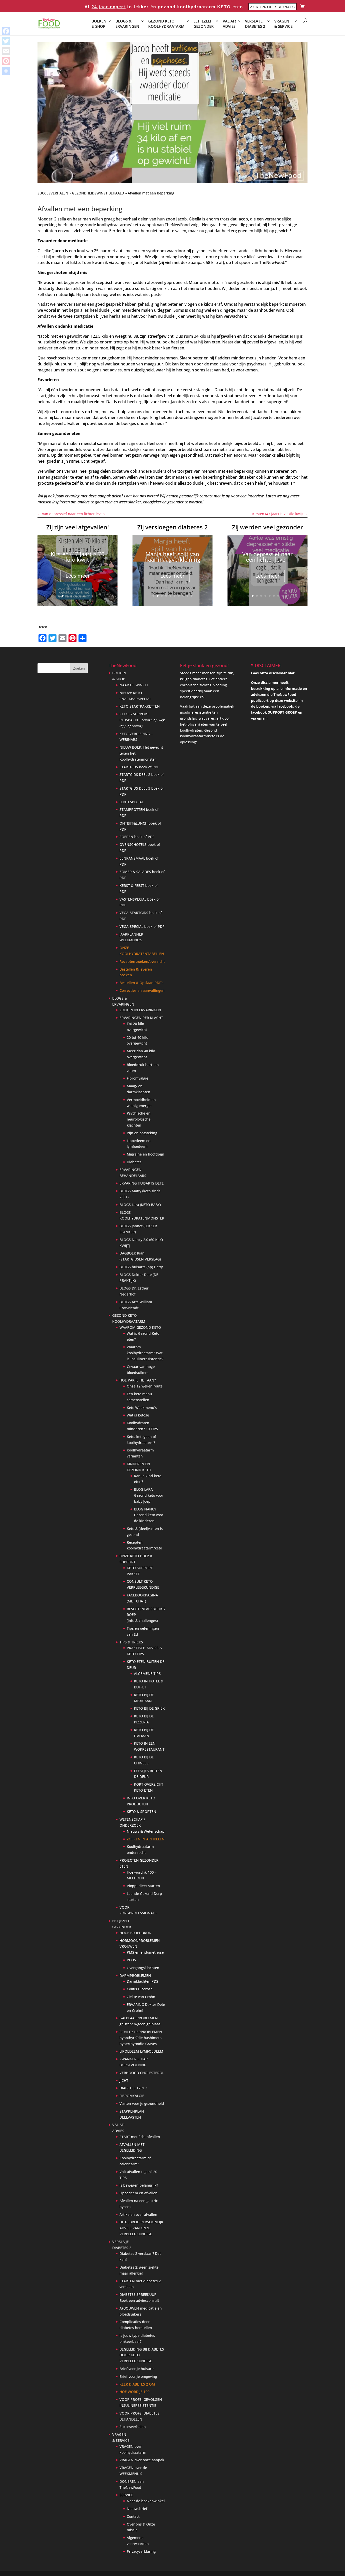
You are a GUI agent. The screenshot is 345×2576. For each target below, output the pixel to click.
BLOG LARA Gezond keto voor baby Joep (148, 1495)
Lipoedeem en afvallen (139, 2193)
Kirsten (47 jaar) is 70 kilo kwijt (77, 556)
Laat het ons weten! (141, 496)
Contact (133, 2516)
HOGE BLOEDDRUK (135, 1932)
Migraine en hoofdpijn (145, 1154)
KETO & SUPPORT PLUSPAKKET (142, 720)
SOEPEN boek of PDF (137, 836)
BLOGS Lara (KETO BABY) (140, 1204)
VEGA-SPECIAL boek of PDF (142, 926)
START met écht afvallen (140, 2136)
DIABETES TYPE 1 (134, 2088)
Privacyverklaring (141, 2551)
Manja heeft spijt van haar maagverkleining (172, 556)
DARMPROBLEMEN (135, 1975)
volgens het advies (104, 370)
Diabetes (134, 1162)
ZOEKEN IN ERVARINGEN (140, 1010)
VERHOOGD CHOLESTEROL (142, 2072)
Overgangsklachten (143, 1967)
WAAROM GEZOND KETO (140, 1327)
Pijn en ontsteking (142, 1133)
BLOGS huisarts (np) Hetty (141, 1267)
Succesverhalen (133, 2426)
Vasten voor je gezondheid (142, 2103)
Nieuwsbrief (137, 2508)
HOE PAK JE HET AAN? (138, 1380)
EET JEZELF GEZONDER (204, 23)
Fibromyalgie (137, 1078)
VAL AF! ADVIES (229, 23)
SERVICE (126, 2495)
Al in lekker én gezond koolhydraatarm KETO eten (163, 7)
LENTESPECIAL (132, 802)
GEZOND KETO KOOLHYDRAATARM (166, 23)
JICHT (124, 2080)
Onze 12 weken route (144, 1386)
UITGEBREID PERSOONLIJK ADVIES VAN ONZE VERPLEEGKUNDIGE (141, 2228)
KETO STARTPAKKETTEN (140, 706)
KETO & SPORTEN (141, 1811)
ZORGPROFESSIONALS (272, 7)
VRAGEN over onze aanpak (142, 2460)
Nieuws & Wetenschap (145, 1831)
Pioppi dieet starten (143, 1885)
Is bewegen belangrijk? (139, 2185)
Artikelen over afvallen (138, 2214)
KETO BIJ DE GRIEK (149, 1708)
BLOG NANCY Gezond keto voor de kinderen (148, 1515)
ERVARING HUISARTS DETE (142, 1183)
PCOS (131, 1960)
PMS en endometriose (145, 1952)
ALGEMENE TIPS (147, 1673)
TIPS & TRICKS (131, 1642)
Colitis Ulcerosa (139, 1989)
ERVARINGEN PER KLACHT (141, 1017)
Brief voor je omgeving (138, 2376)
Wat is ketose (138, 1415)
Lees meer (78, 575)
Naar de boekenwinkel (146, 2501)
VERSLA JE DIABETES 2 (255, 23)
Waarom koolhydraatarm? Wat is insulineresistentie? (145, 1352)
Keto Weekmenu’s (142, 1407)
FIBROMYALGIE (132, 2095)
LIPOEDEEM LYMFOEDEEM (141, 2051)
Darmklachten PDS (142, 1981)
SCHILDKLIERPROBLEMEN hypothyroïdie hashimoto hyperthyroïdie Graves (141, 2037)
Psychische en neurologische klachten (138, 1119)
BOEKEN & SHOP (99, 23)
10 (97, 596)
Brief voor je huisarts (137, 2368)
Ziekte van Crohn (141, 1996)
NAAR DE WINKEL (134, 685)
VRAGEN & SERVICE (283, 23)
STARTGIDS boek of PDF (139, 767)
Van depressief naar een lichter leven (267, 556)
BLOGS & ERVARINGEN (127, 23)
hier (291, 673)
